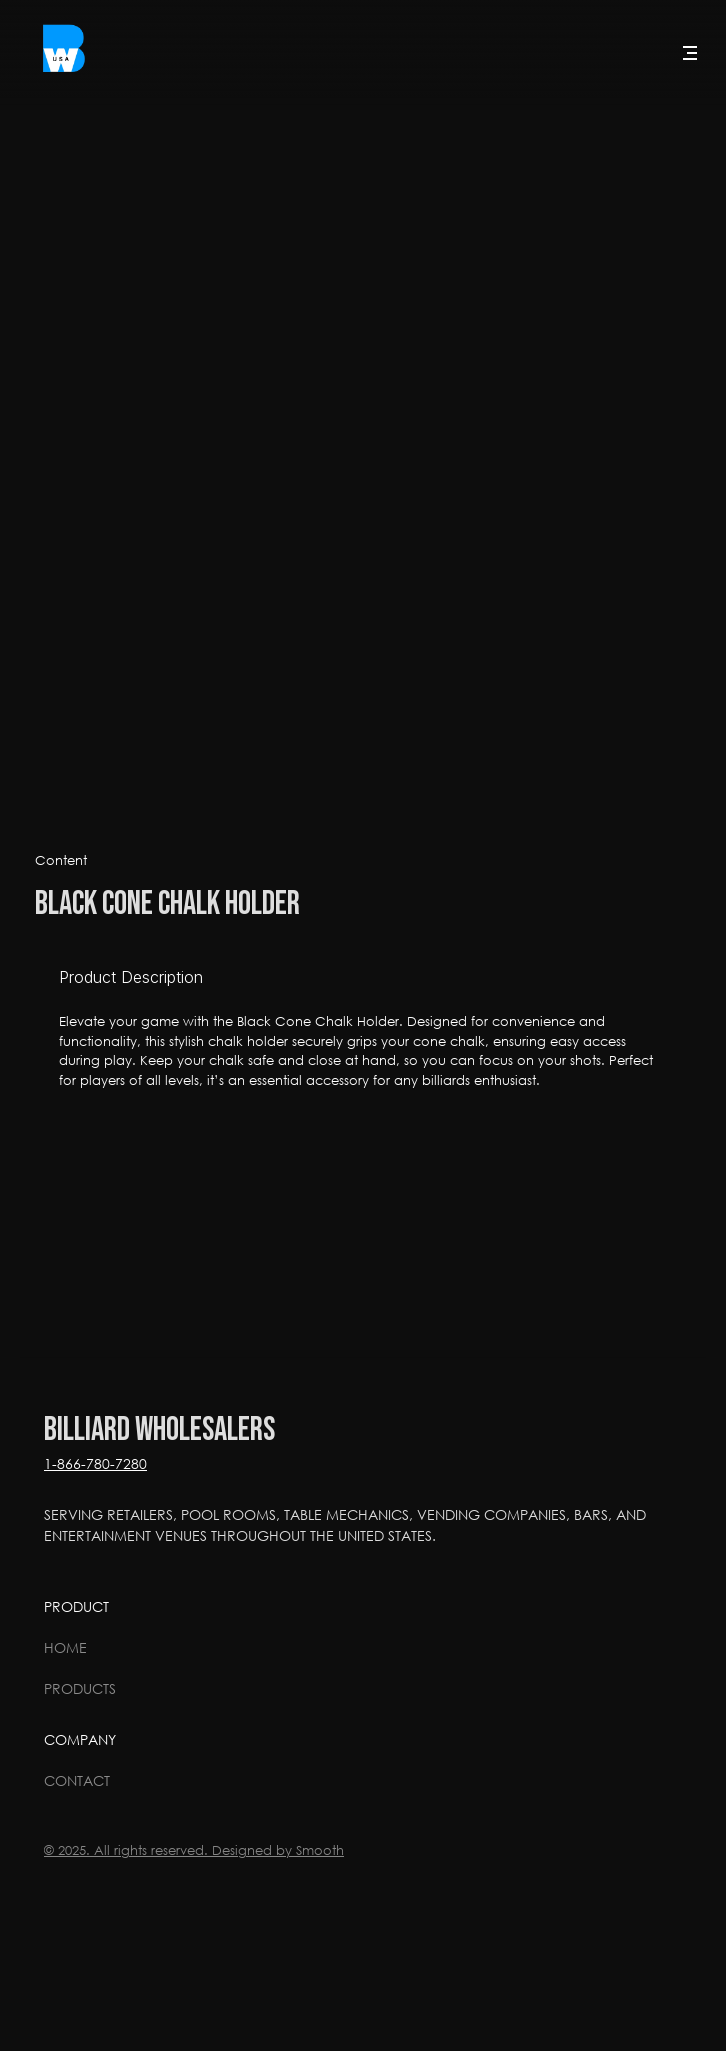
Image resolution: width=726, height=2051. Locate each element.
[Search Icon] (638, 53)
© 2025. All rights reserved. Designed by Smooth (194, 1850)
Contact (77, 1780)
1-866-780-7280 (95, 1463)
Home (65, 1647)
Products (80, 1688)
